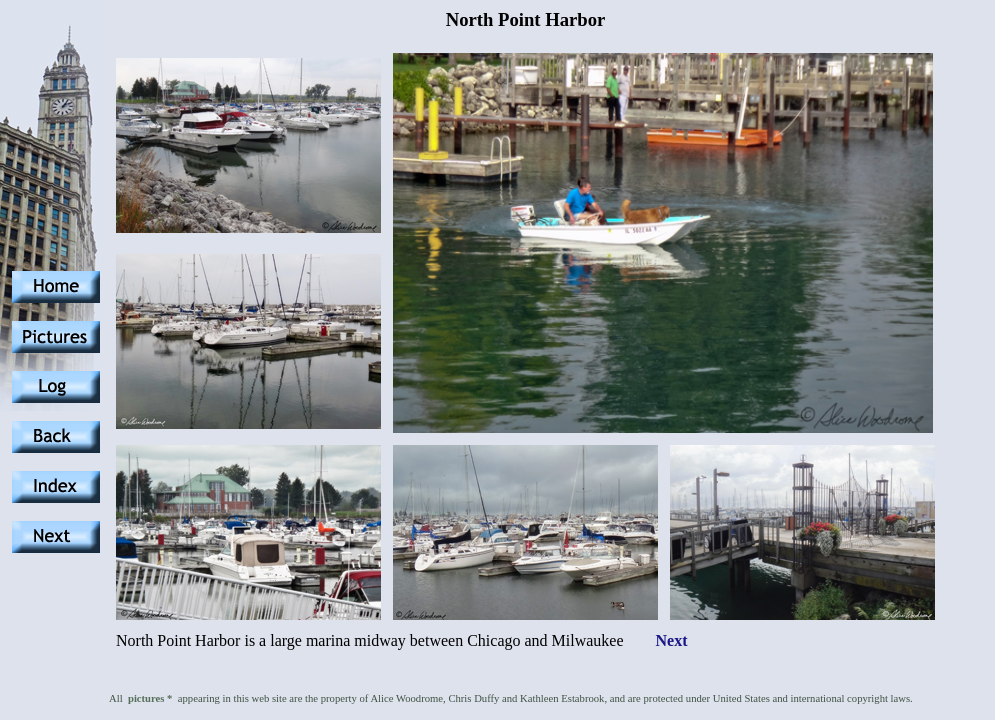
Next (672, 640)
